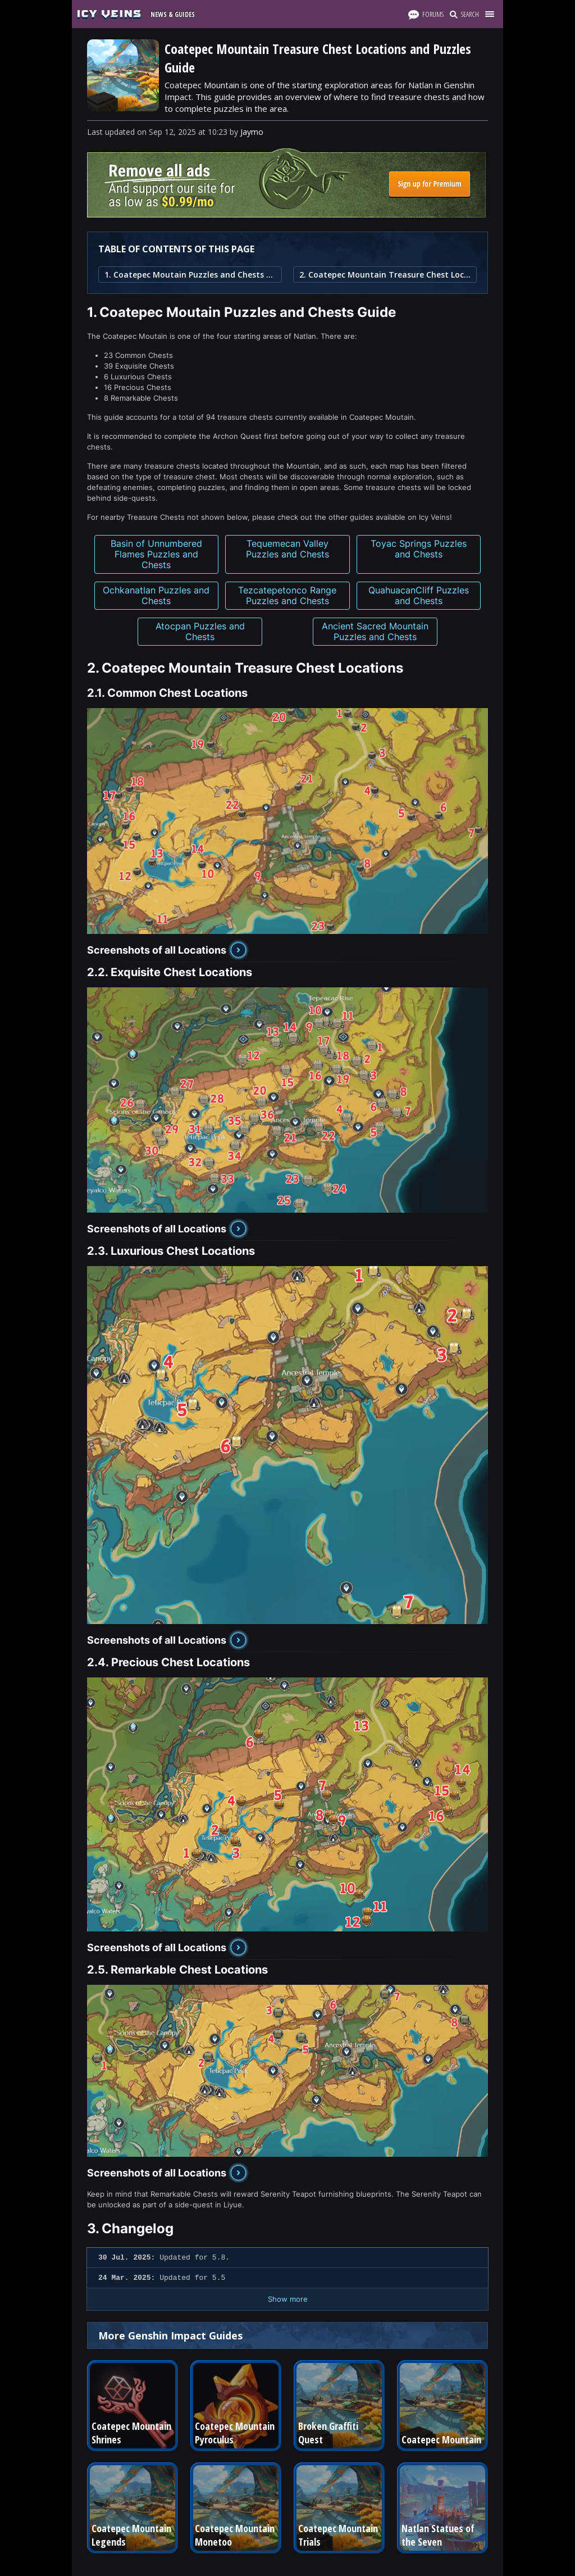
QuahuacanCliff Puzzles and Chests (418, 595)
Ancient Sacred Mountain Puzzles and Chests (375, 631)
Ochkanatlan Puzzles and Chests (156, 595)
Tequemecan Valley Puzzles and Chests (287, 549)
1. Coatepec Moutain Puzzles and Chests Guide (190, 274)
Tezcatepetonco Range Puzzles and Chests (287, 595)
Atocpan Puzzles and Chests (200, 631)
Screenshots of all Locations (156, 950)
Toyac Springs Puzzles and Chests (419, 549)
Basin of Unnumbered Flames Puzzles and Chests (156, 554)
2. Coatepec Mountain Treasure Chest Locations (385, 274)
